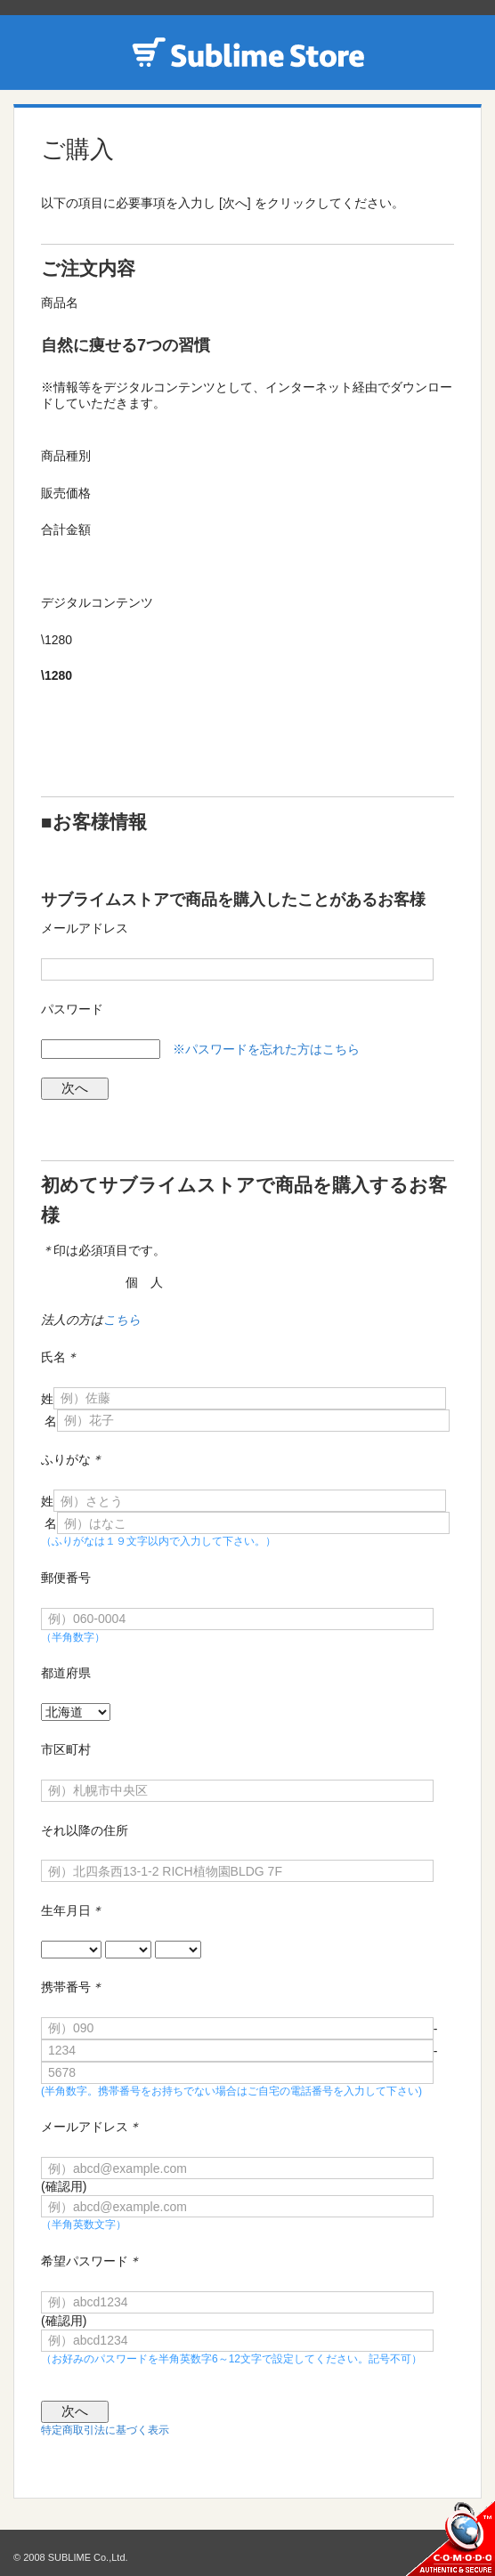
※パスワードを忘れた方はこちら (266, 1049)
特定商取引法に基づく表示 (105, 2430)
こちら (122, 1319)
